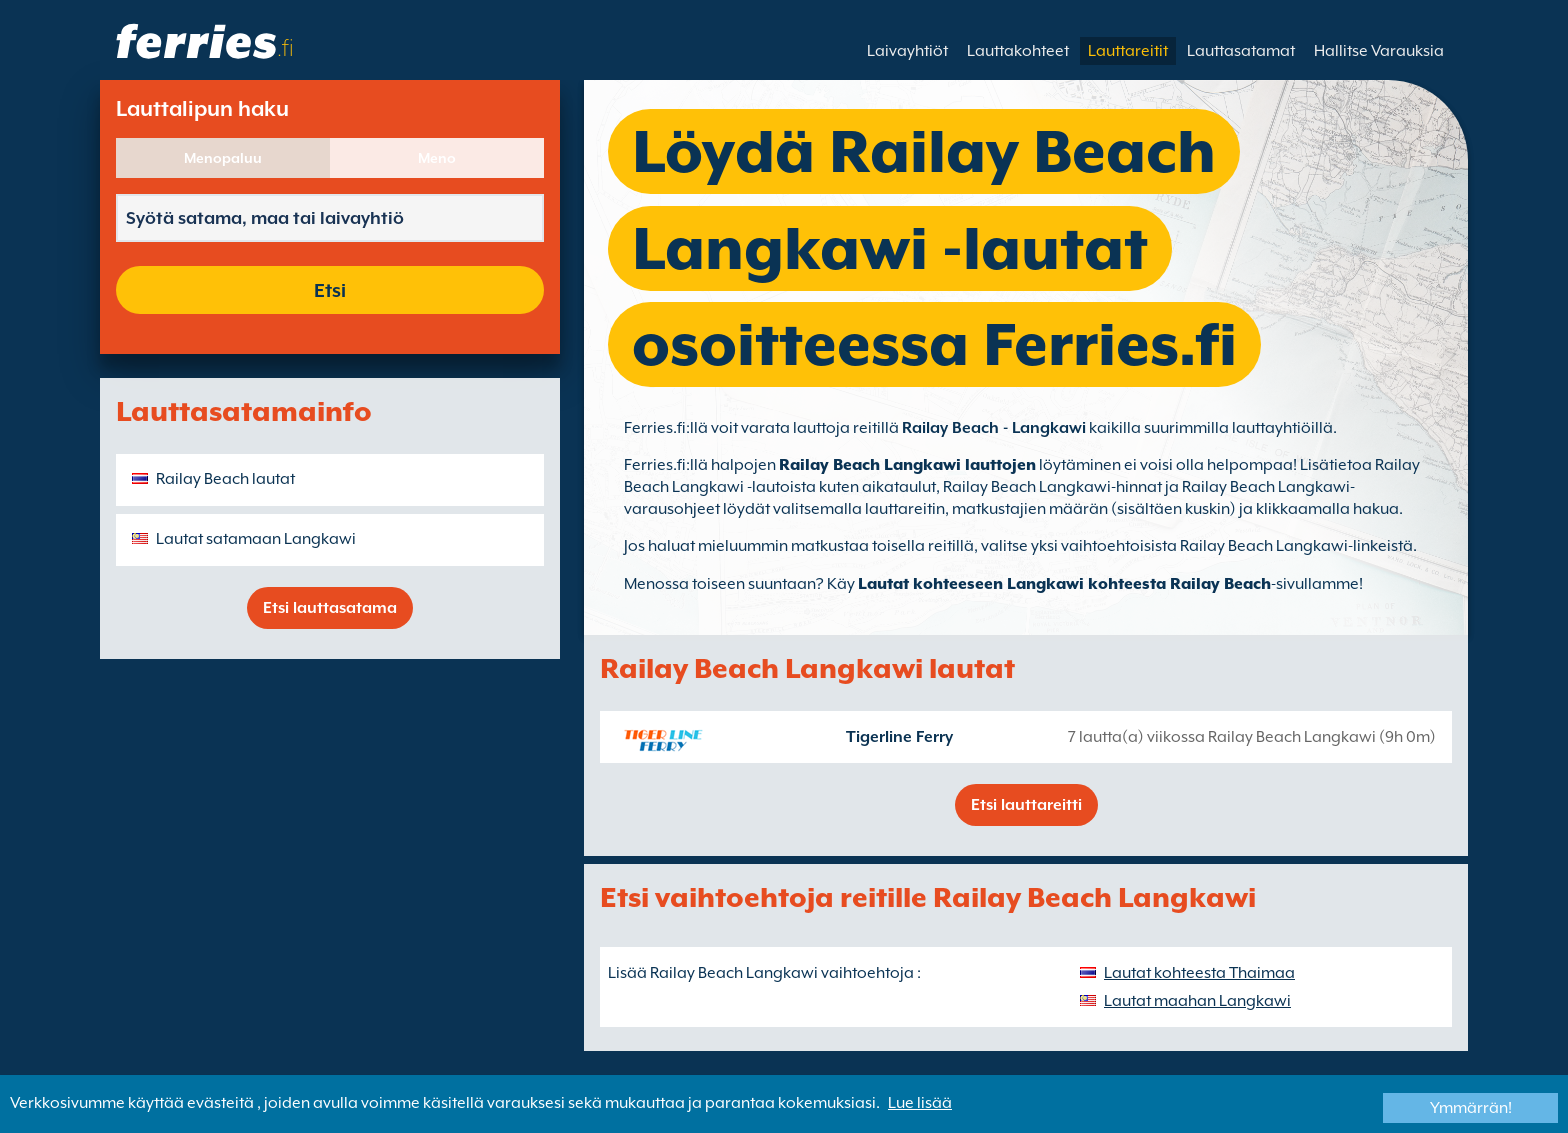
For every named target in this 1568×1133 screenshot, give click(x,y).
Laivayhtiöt (907, 51)
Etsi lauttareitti (1026, 805)
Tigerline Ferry (899, 737)
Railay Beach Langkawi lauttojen (907, 465)
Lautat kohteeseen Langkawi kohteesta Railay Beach (1064, 584)
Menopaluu (223, 158)
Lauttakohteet (1018, 51)
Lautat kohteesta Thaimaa (1199, 973)
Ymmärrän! (1471, 1108)
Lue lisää (920, 1103)
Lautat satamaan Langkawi (256, 539)
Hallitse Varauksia (1379, 51)
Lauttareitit (1128, 51)
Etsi (330, 290)
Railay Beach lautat (225, 479)
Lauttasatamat (1241, 51)
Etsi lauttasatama (330, 608)
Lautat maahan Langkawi (1197, 1001)
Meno (437, 158)
